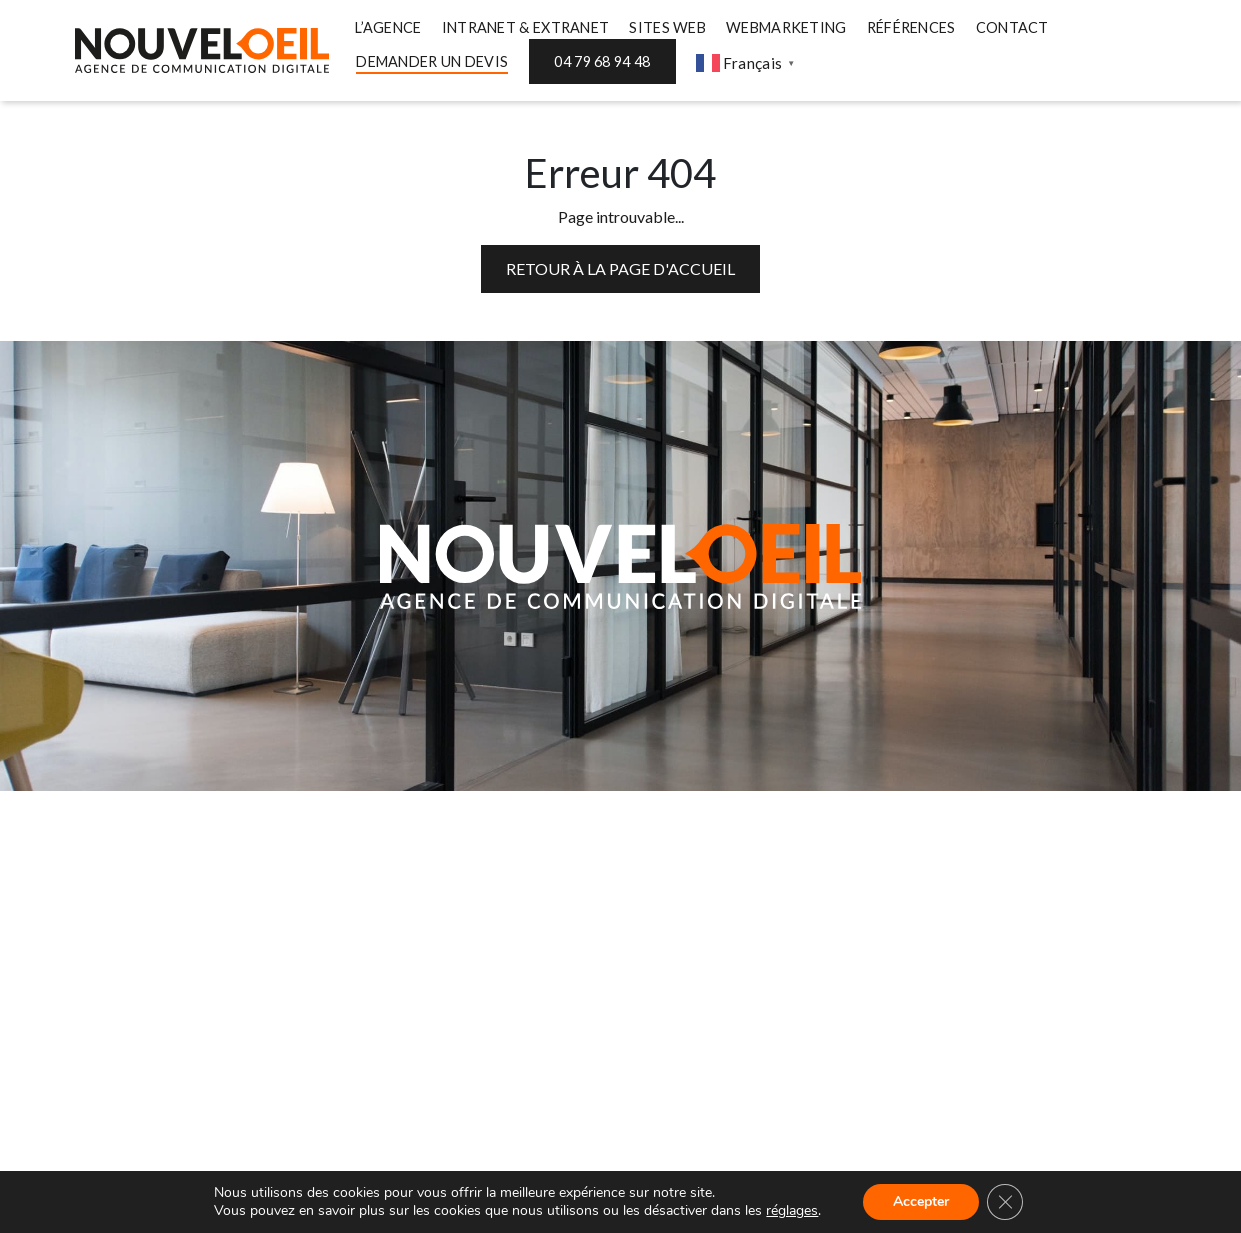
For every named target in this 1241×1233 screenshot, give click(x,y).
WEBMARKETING (786, 27)
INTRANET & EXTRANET (526, 27)
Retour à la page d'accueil (620, 268)
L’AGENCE (388, 27)
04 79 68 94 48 (602, 61)
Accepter (921, 1201)
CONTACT (1012, 27)
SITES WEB (667, 27)
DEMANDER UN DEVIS (432, 61)
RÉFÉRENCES (911, 27)
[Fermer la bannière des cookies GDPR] (1005, 1202)
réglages (792, 1211)
